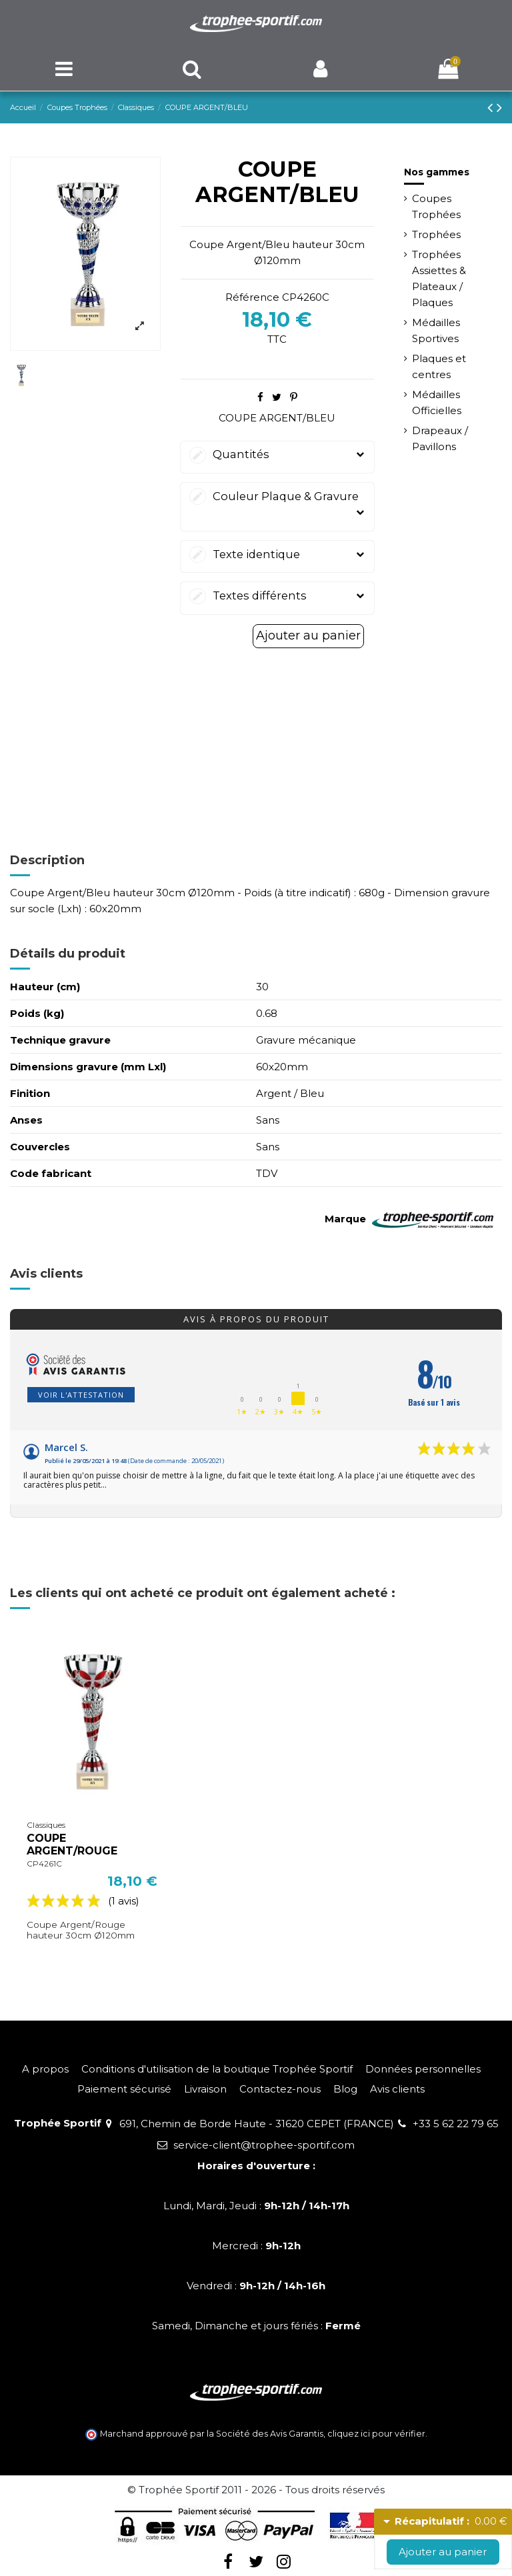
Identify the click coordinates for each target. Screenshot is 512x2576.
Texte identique (277, 554)
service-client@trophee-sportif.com (264, 2145)
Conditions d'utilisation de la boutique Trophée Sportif (217, 2069)
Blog (345, 2089)
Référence (252, 297)
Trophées (436, 234)
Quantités (277, 454)
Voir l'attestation (81, 1395)
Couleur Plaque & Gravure (277, 505)
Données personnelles (423, 2069)
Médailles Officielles (436, 402)
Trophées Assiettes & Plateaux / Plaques (439, 278)
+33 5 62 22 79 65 (456, 2123)
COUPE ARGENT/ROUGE (72, 1844)
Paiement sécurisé (124, 2089)
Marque (345, 1218)
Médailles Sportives (436, 330)
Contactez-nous (280, 2089)
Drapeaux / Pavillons (440, 438)
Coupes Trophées (436, 206)
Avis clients (397, 2089)
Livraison (205, 2089)
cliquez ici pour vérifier (376, 2434)
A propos (45, 2069)
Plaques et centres (439, 366)
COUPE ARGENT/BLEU (277, 417)
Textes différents (277, 595)
